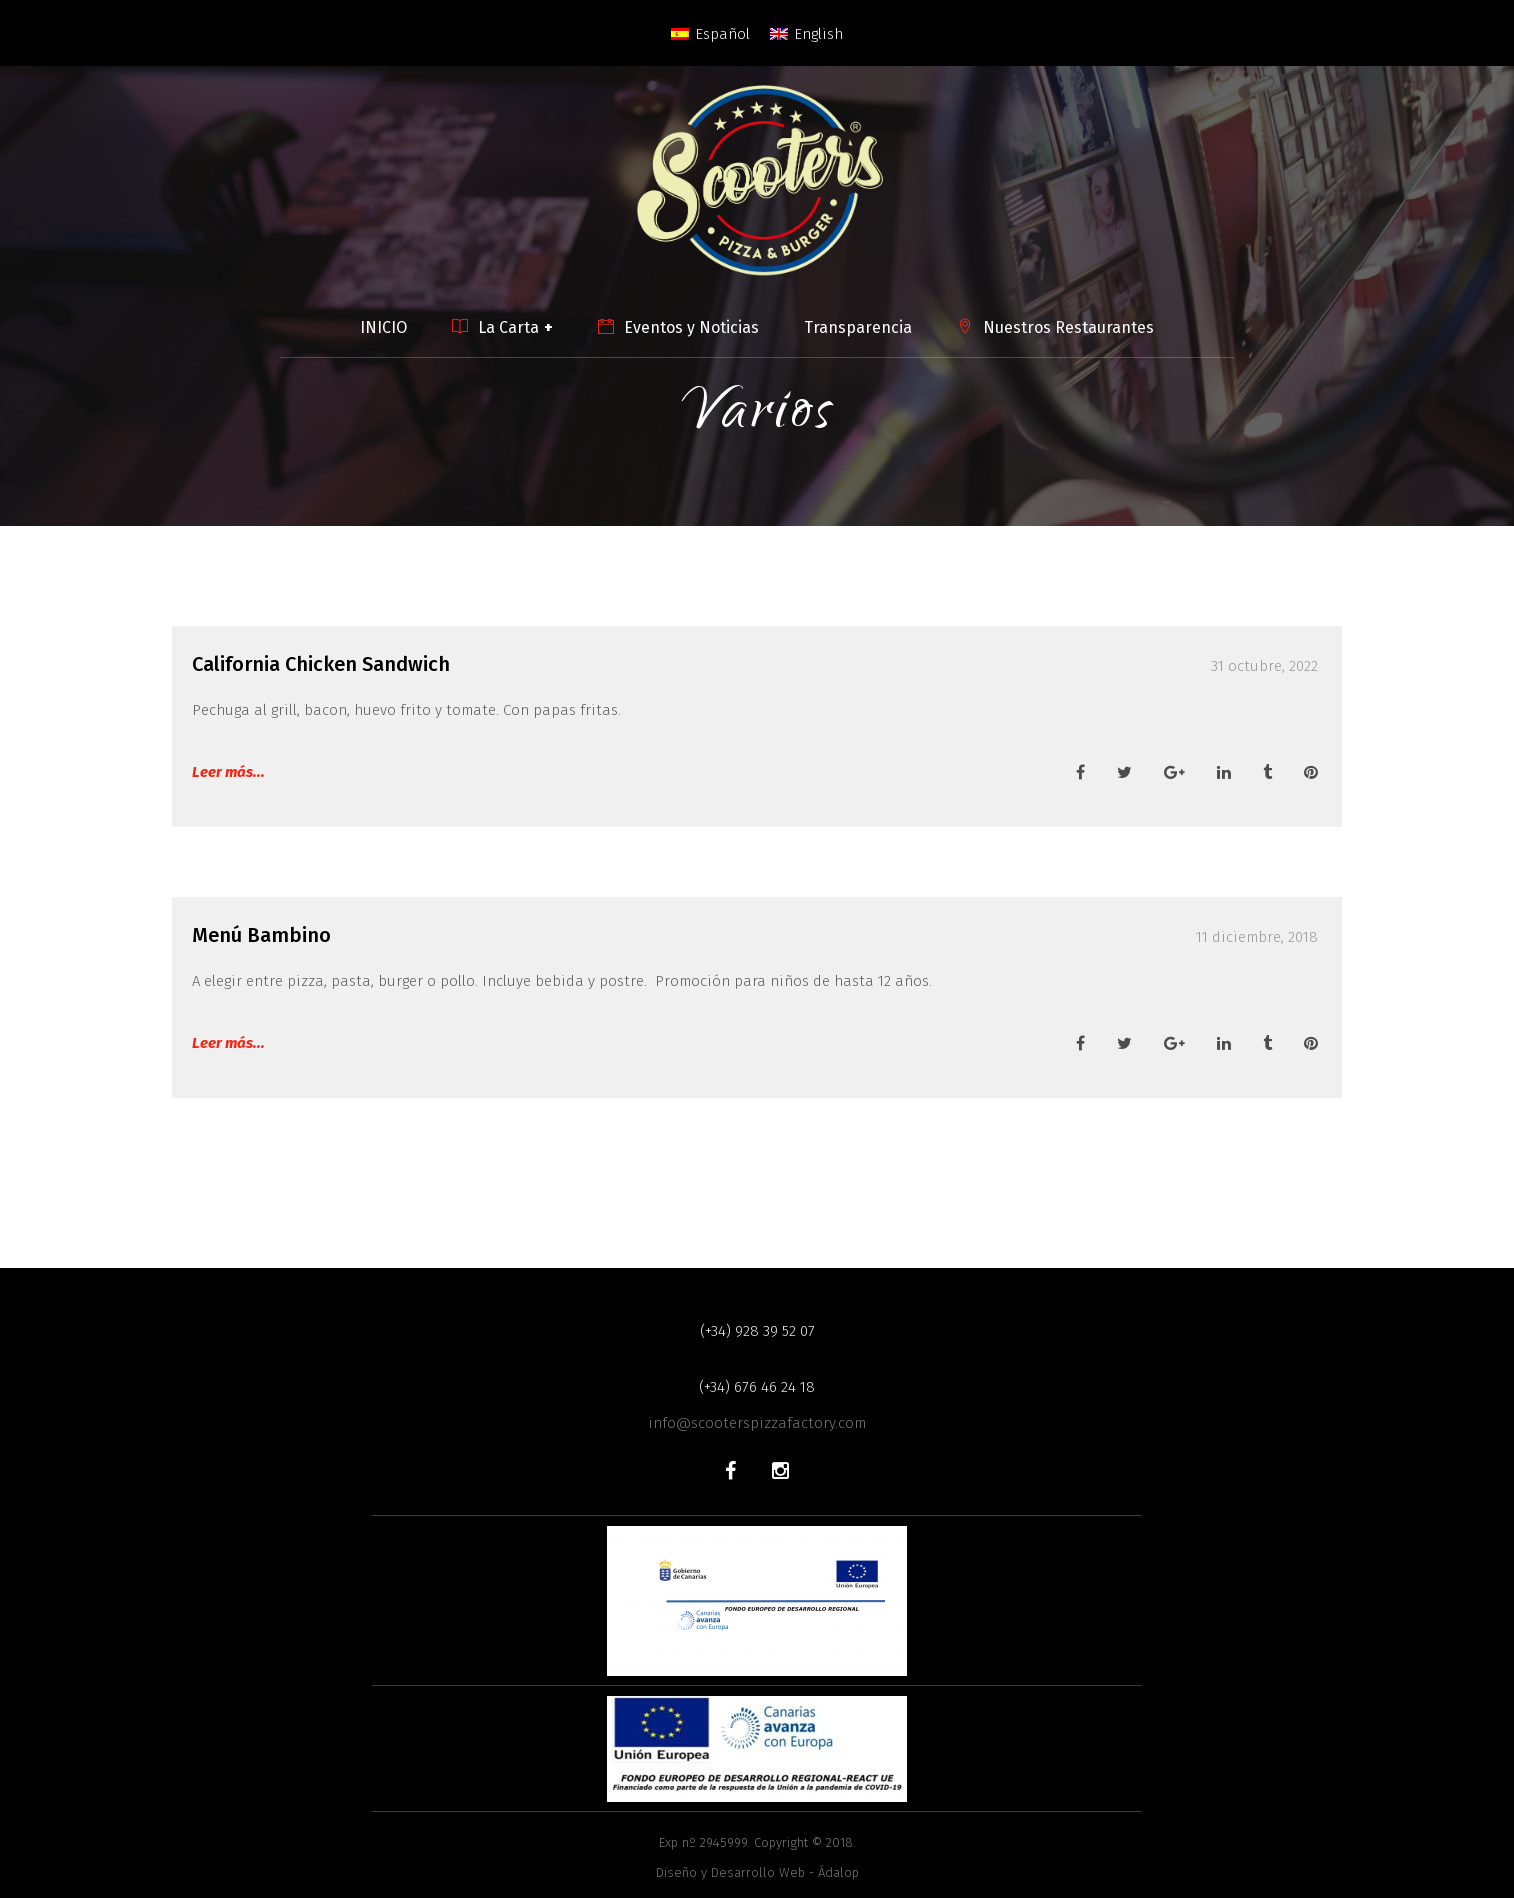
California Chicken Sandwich (321, 664)
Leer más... (228, 772)
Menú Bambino (261, 935)
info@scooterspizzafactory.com (757, 1423)
